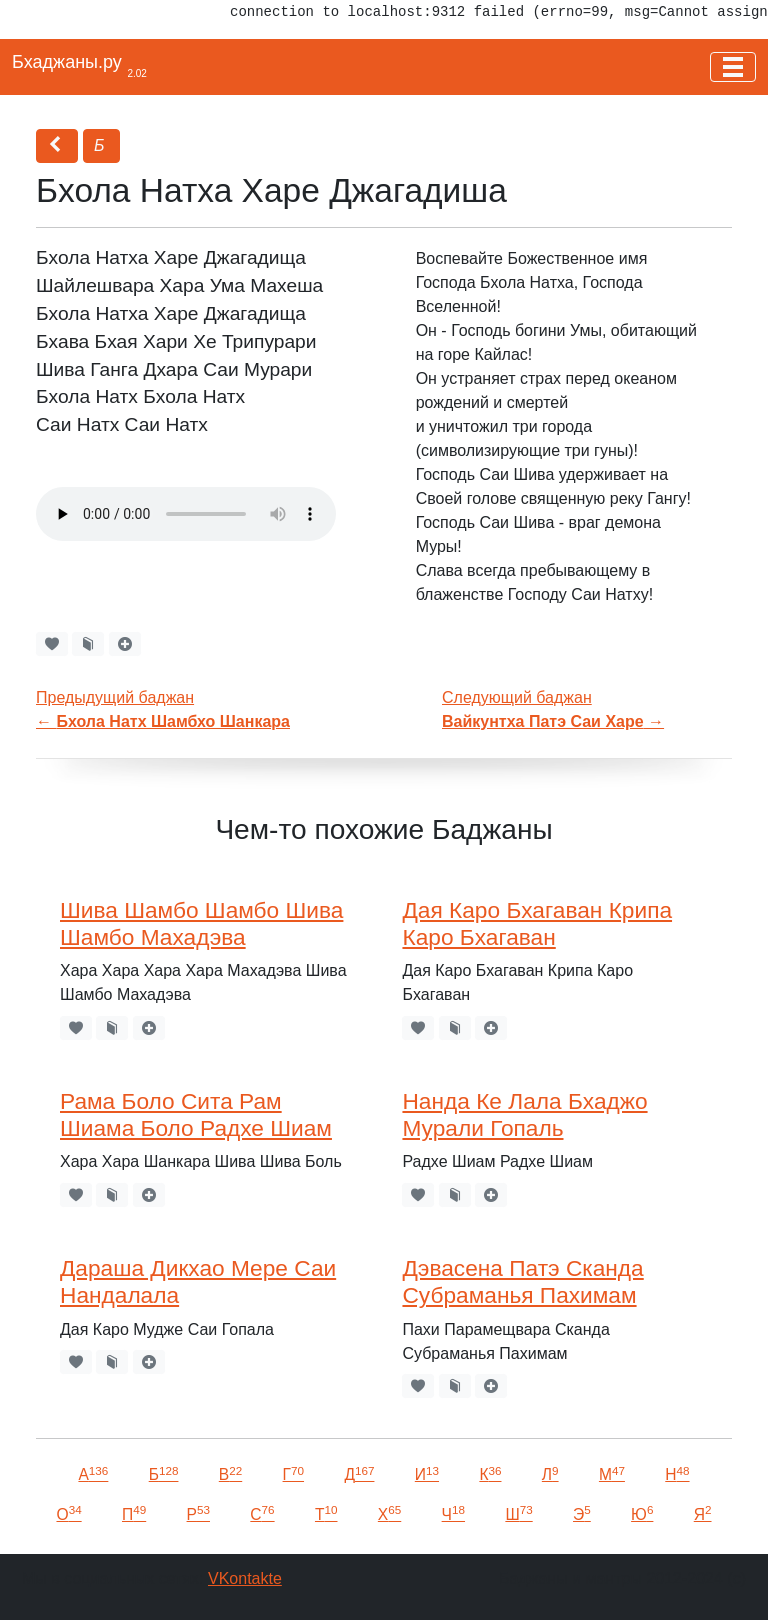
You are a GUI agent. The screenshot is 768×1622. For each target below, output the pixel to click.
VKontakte (245, 1578)
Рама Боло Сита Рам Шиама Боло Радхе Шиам (196, 1114)
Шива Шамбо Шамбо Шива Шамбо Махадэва (201, 923)
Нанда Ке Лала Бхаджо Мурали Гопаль (524, 1114)
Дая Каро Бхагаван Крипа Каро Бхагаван (537, 923)
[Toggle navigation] (733, 67)
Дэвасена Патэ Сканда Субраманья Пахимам (522, 1281)
